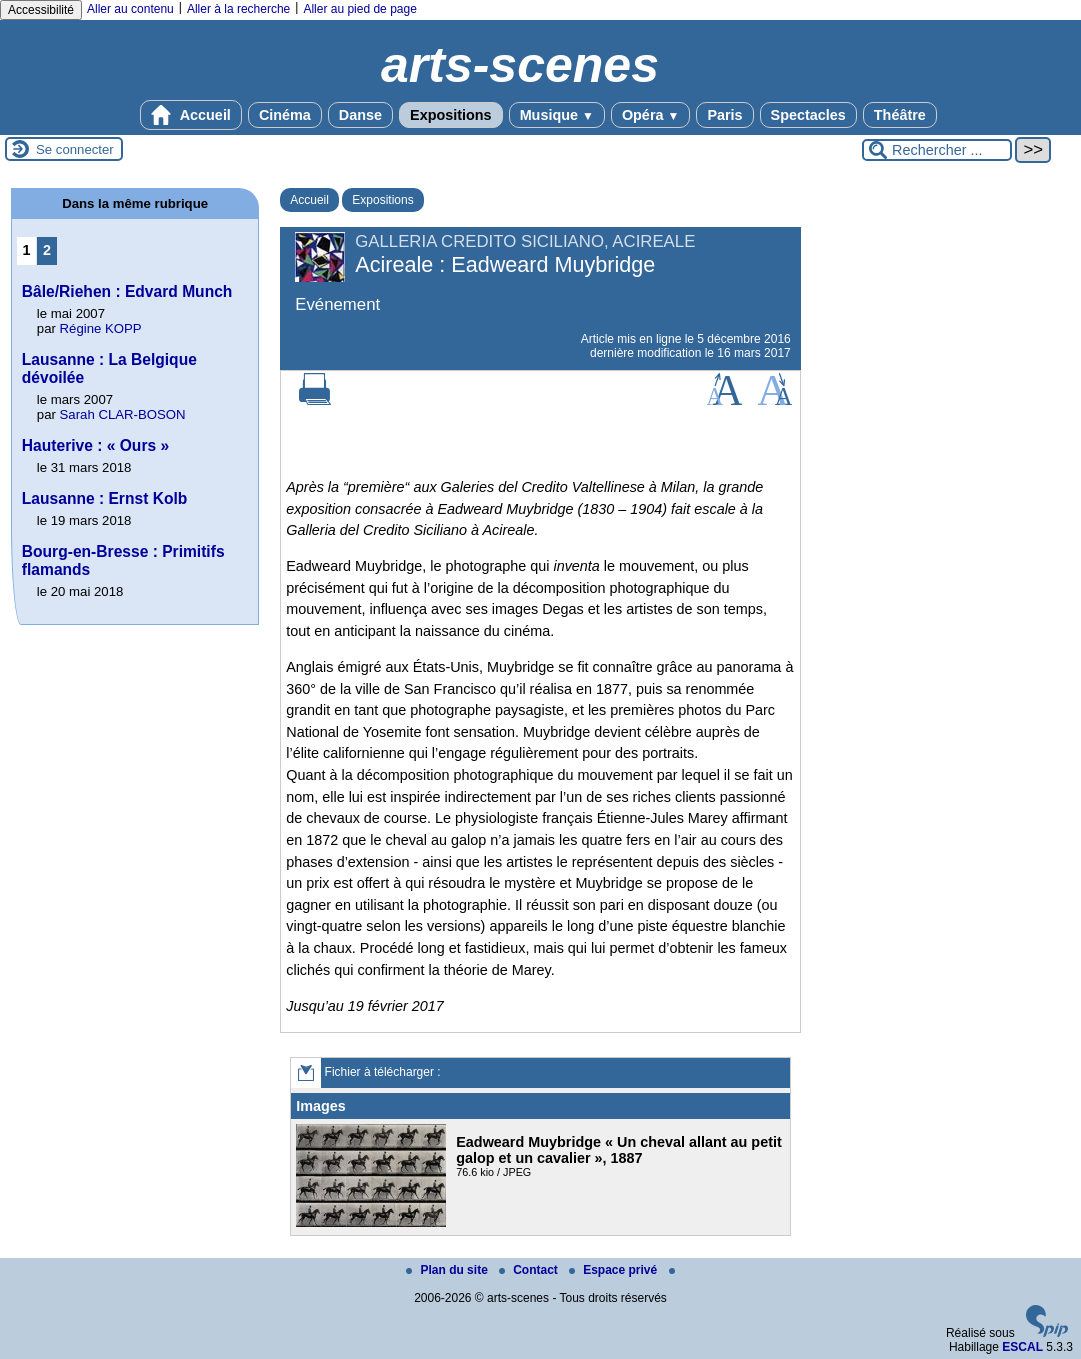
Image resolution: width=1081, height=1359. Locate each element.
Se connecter (75, 149)
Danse (360, 115)
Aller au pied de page (359, 9)
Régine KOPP (101, 328)
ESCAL (1022, 1347)
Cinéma (285, 115)
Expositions (451, 115)
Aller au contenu (130, 9)
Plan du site (448, 1270)
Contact (530, 1270)
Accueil (191, 115)
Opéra (650, 115)
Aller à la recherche (238, 9)
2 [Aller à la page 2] (47, 250)
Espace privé (614, 1270)
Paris (724, 115)
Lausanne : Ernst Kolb (105, 498)
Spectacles (808, 115)
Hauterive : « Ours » (95, 445)
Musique (557, 115)
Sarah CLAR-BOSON (123, 414)
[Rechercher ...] (937, 150)
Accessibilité (41, 10)
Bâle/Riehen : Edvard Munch (127, 291)
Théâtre (900, 115)
